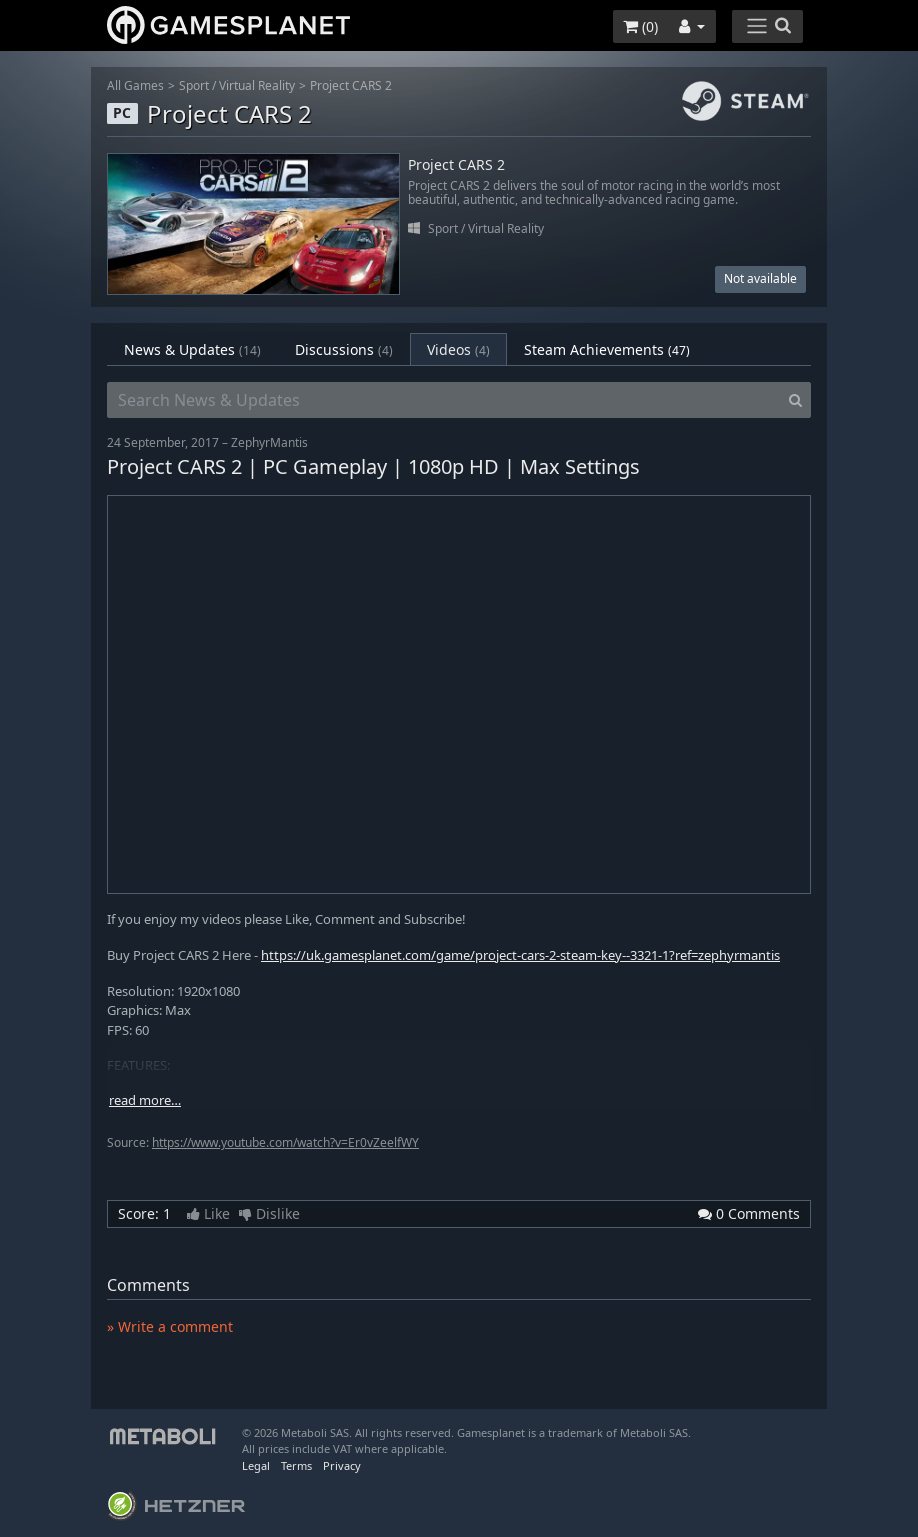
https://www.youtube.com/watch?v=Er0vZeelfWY (285, 1142)
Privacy (342, 1465)
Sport (194, 85)
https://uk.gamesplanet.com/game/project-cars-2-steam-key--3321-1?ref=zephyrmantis (520, 955)
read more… (145, 1100)
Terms (296, 1465)
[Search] (795, 400)
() (640, 26)
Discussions (344, 349)
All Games (135, 85)
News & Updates (192, 349)
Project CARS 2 (351, 85)
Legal (256, 1465)
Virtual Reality (257, 85)
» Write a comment (170, 1326)
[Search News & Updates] (444, 400)
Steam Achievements (607, 349)
